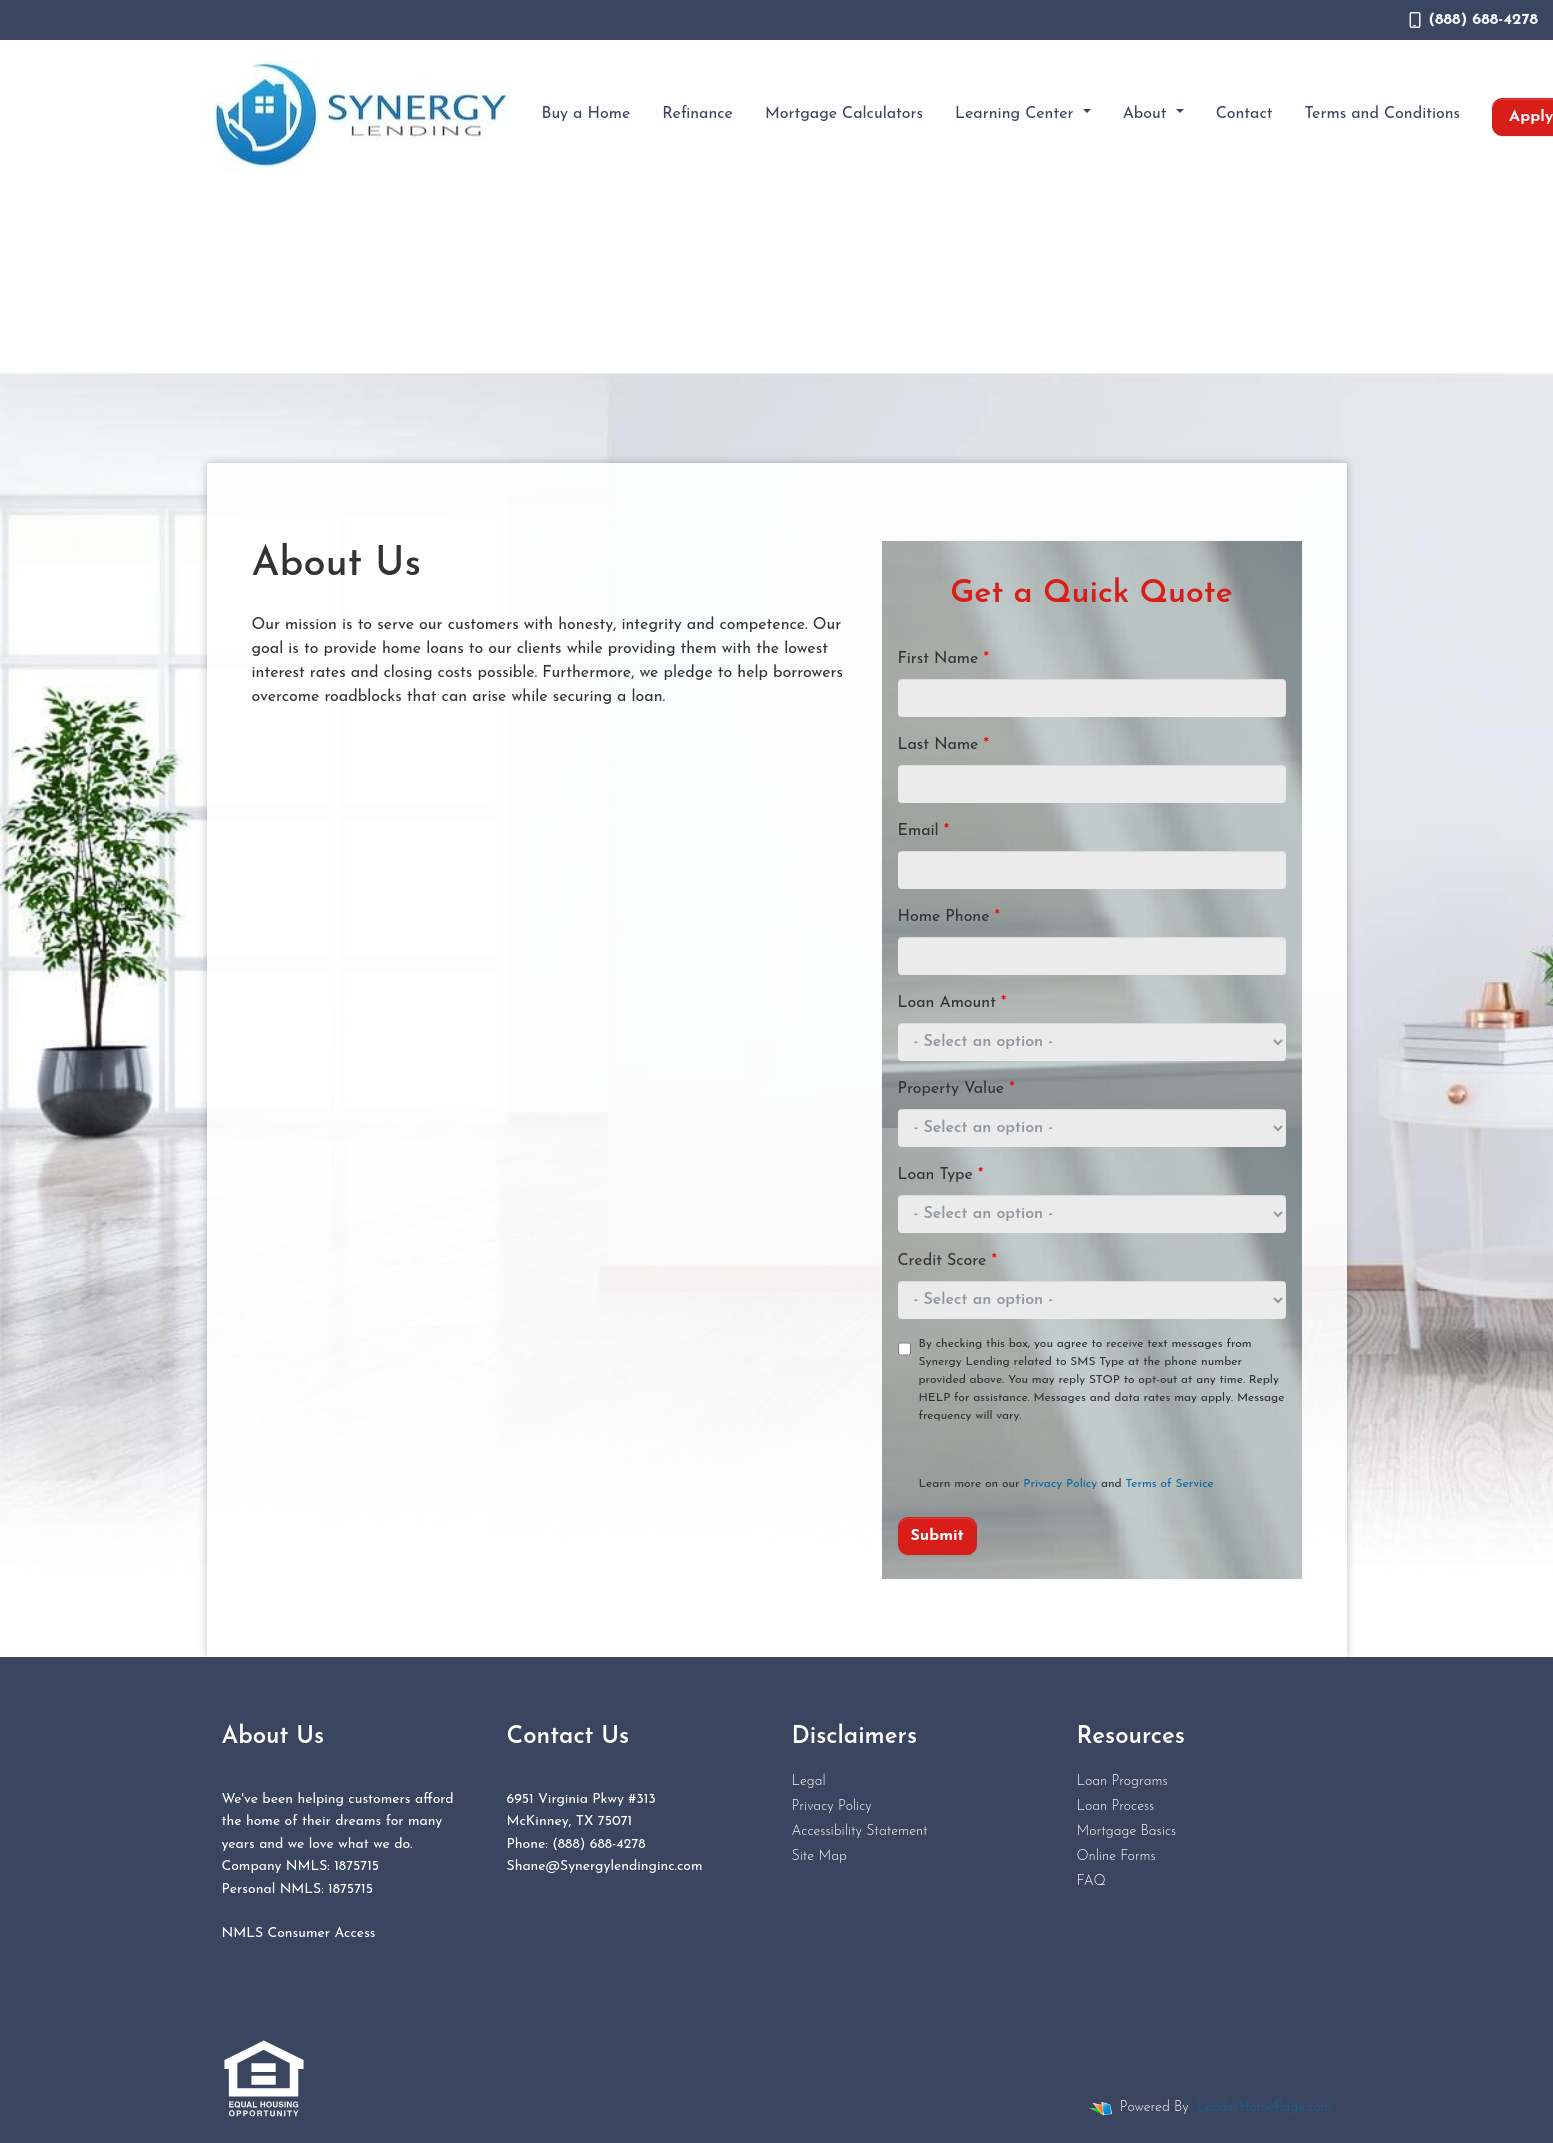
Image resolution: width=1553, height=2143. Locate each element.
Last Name (943, 745)
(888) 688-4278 (1473, 20)
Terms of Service (1170, 1484)
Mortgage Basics (1127, 1831)
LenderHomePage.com (1264, 2107)
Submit (937, 1536)
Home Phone (949, 917)
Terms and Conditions (1383, 114)
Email (924, 831)
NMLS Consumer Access (299, 1933)
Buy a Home (586, 114)
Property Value (956, 1089)
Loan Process (1116, 1806)
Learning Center (1016, 114)
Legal (809, 1781)
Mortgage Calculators (844, 114)
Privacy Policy (1060, 1484)
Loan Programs (1122, 1781)
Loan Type (941, 1175)
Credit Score (947, 1261)
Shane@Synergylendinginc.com (605, 1866)
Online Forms (1116, 1856)
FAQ (1091, 1881)
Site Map (819, 1856)
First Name (943, 659)
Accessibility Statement (860, 1831)
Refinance (697, 114)
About (1147, 114)
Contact (1244, 114)
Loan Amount (952, 1003)
